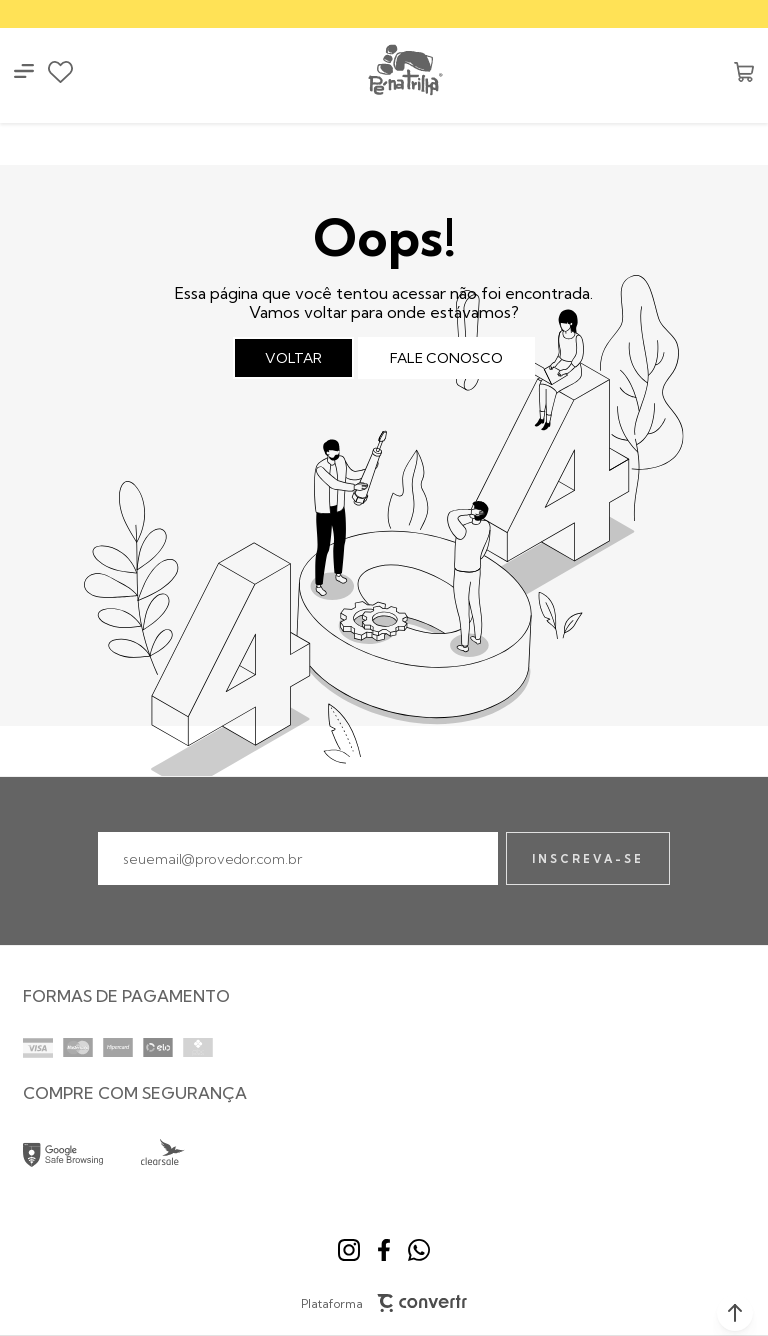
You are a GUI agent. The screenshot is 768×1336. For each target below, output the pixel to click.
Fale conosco (446, 358)
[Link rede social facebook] (384, 1250)
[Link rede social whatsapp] (419, 1250)
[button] (735, 1313)
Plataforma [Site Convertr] (384, 1303)
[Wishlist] (60, 72)
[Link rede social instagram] (349, 1250)
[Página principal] (404, 71)
